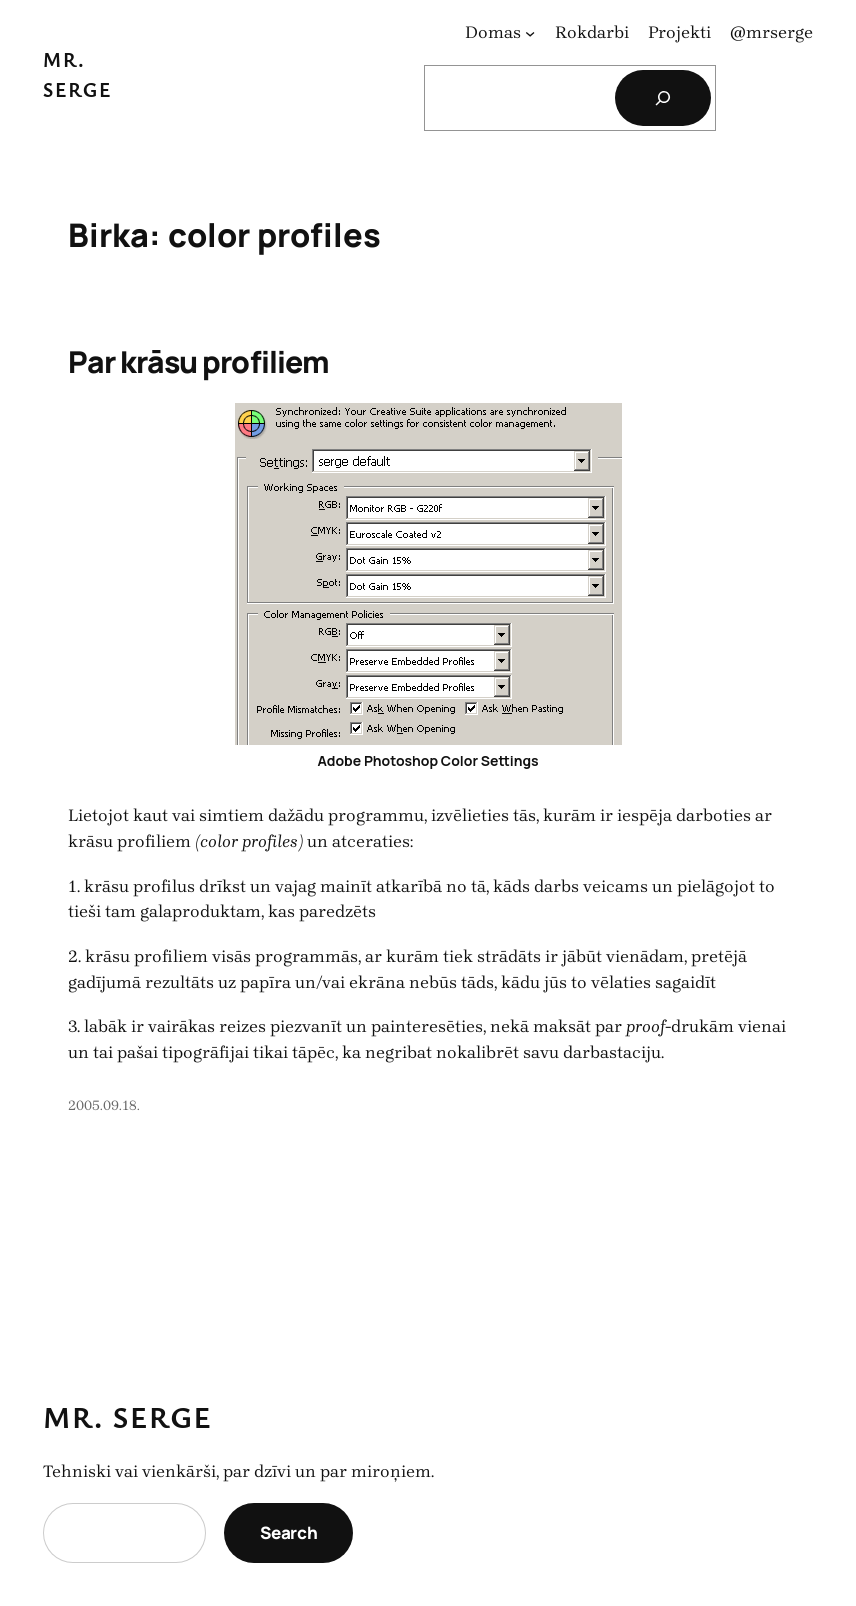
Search (288, 1532)
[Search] (663, 98)
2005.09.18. (104, 1105)
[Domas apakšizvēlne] (530, 33)
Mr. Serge (128, 1416)
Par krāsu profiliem (198, 361)
